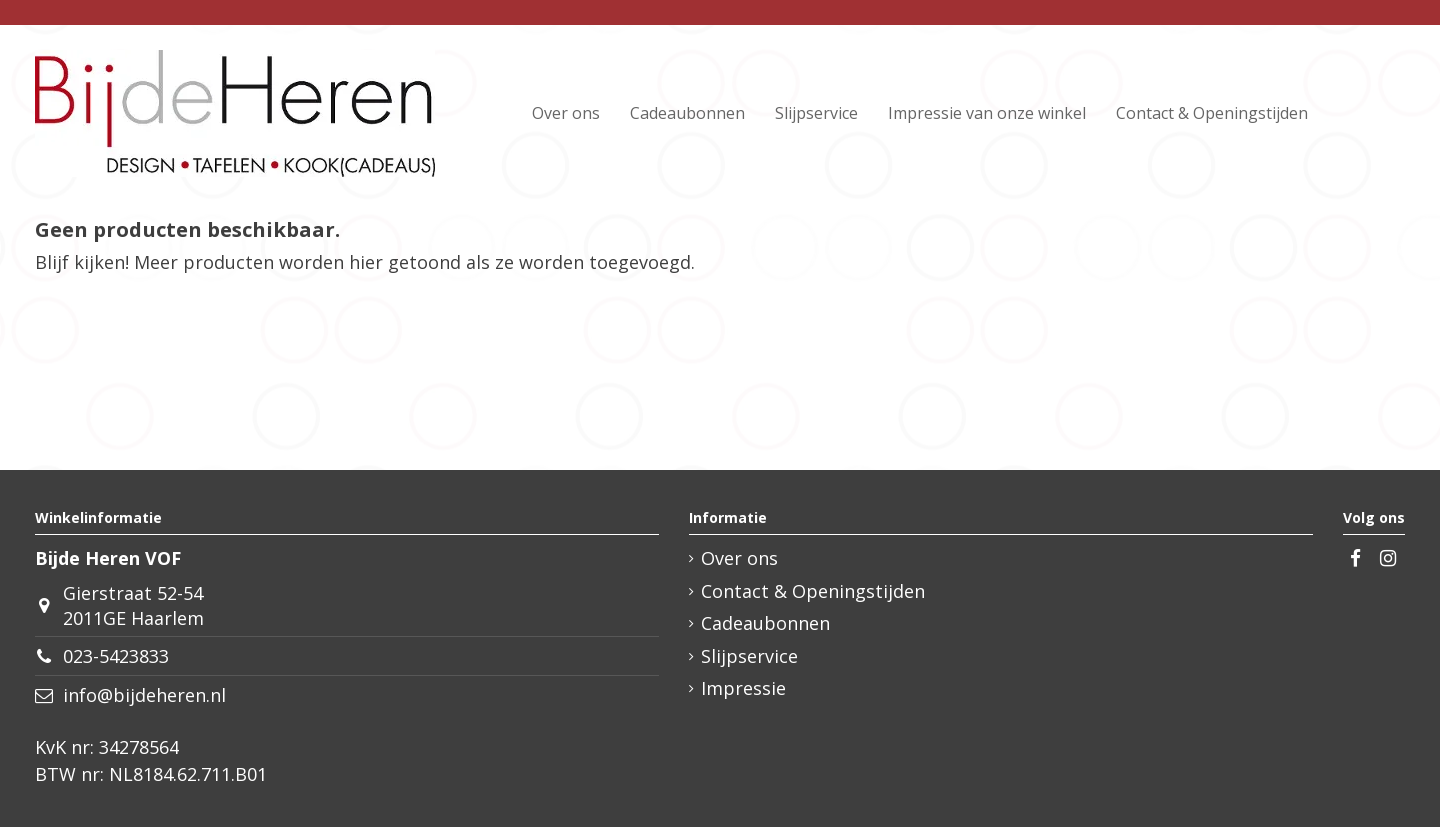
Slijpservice (749, 656)
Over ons (739, 558)
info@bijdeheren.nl (144, 695)
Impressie (743, 688)
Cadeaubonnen (765, 623)
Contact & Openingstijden (813, 591)
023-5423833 (116, 656)
